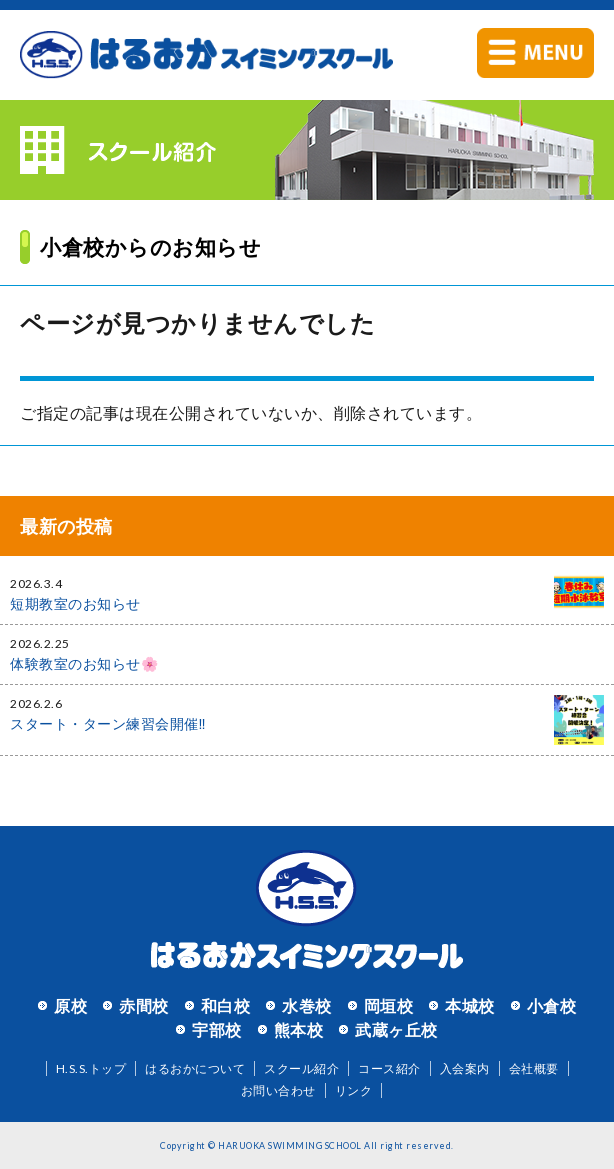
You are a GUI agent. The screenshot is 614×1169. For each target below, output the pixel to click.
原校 (70, 1005)
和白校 (226, 1005)
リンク (354, 1090)
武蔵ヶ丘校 (396, 1029)
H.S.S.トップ (91, 1068)
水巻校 (307, 1005)
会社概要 (534, 1068)
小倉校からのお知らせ (150, 246)
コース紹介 (389, 1068)
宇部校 (217, 1029)
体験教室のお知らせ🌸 (84, 663)
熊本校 (299, 1029)
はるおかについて (195, 1068)
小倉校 (552, 1005)
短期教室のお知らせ (75, 603)
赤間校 (144, 1005)
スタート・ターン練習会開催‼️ (108, 723)
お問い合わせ (278, 1090)
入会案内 (465, 1068)
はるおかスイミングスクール (206, 55)
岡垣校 (389, 1005)
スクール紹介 (301, 1068)
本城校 (470, 1005)
